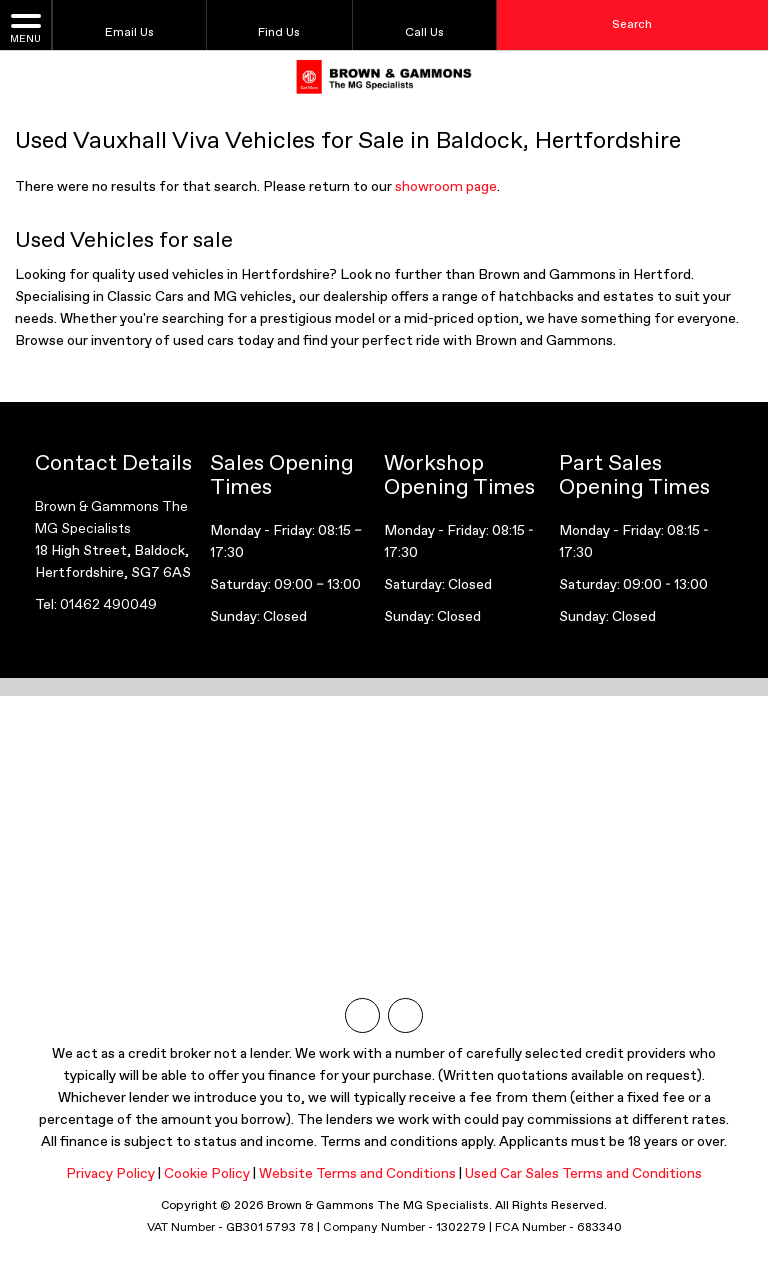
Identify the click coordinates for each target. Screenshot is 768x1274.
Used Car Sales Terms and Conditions (583, 1174)
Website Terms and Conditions (357, 1174)
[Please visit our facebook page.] (405, 1015)
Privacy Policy (110, 1174)
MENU (25, 27)
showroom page (446, 187)
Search (632, 25)
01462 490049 (108, 605)
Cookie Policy (207, 1174)
